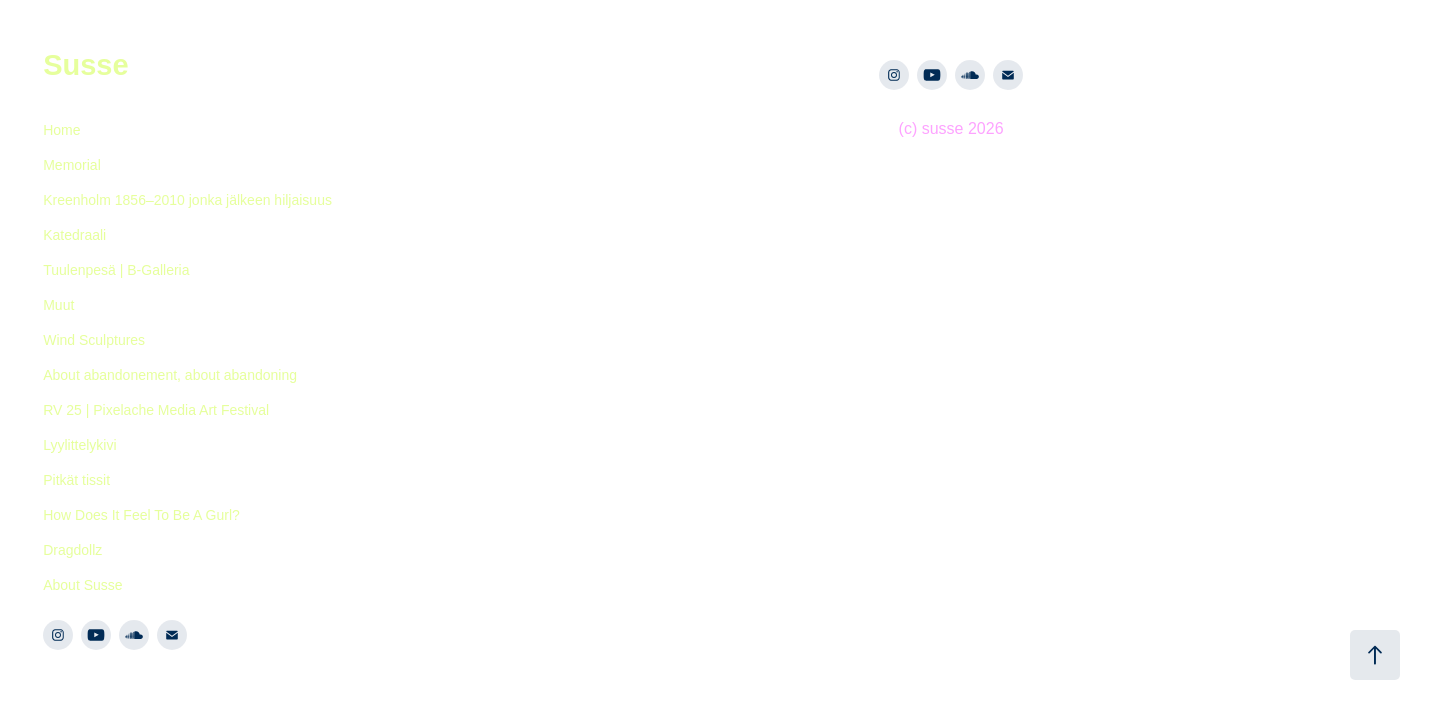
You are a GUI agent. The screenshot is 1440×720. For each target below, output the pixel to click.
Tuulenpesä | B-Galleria (116, 270)
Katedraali (74, 235)
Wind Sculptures (94, 340)
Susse (85, 65)
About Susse (82, 585)
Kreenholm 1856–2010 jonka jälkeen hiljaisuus (187, 200)
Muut (58, 305)
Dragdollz (72, 550)
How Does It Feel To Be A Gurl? (141, 515)
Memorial (72, 165)
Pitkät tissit (76, 480)
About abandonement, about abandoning (170, 375)
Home (61, 130)
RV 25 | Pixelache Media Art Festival (156, 410)
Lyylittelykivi (79, 445)
